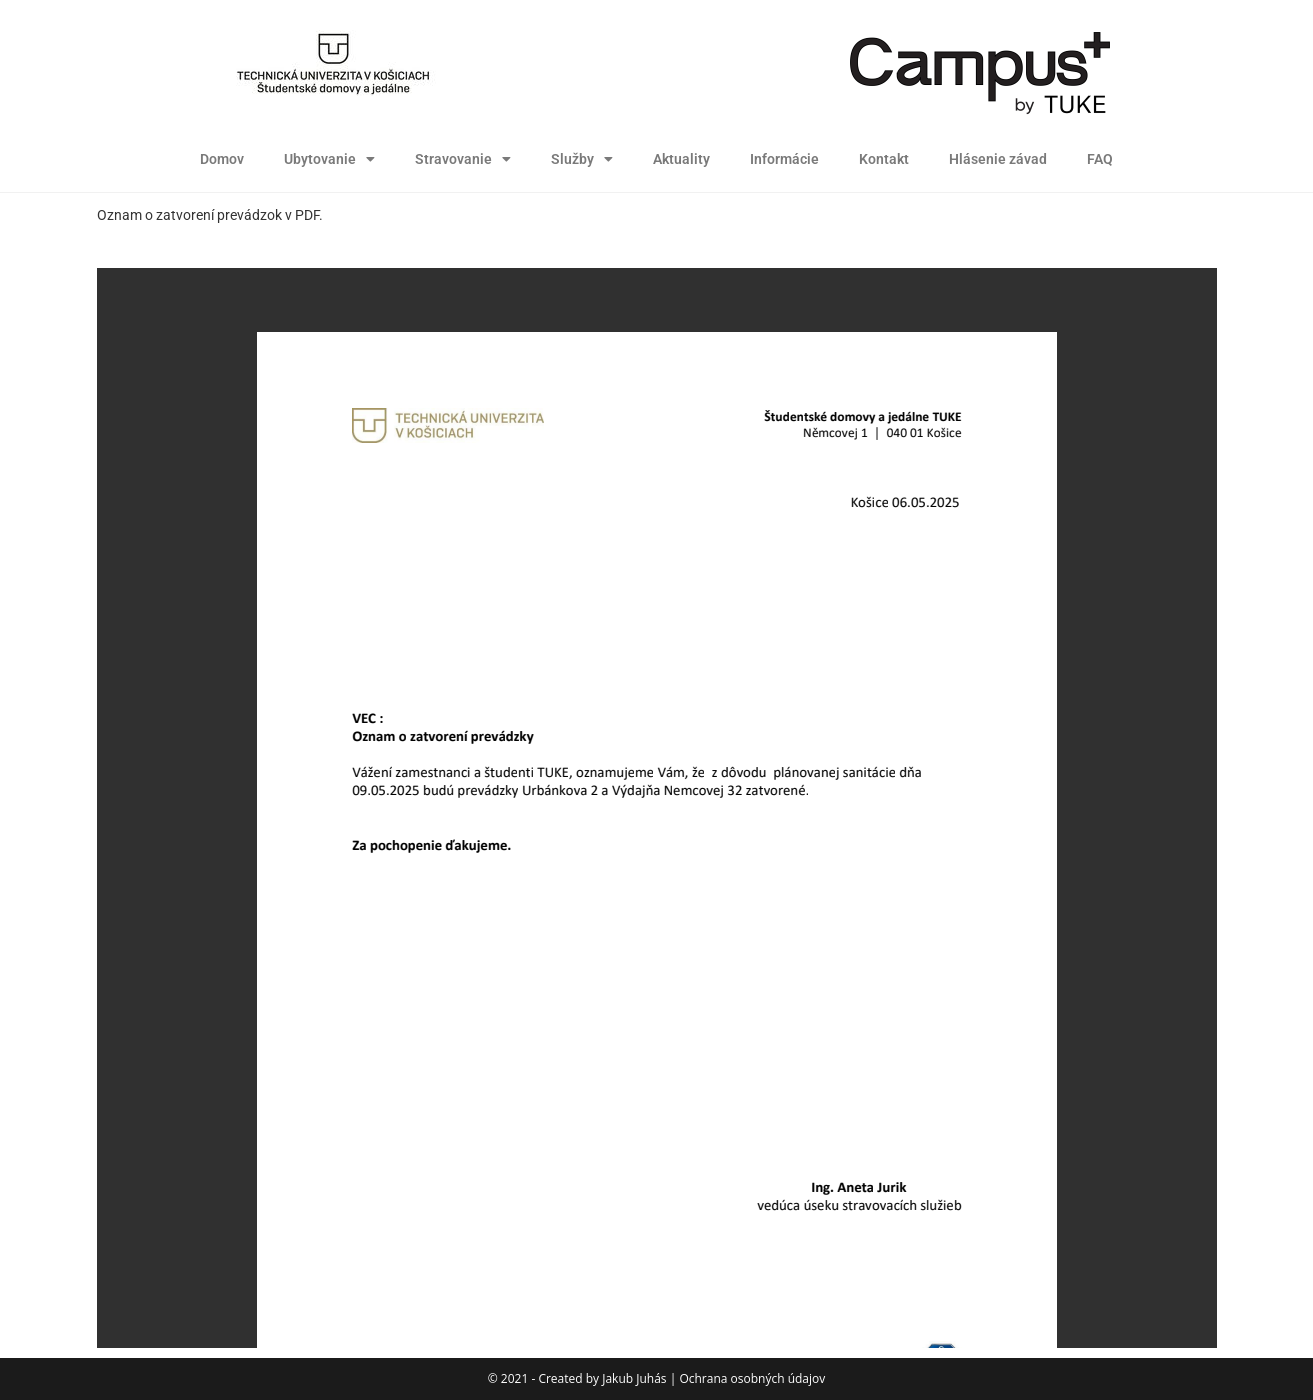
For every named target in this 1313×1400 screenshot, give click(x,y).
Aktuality (681, 159)
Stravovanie (463, 159)
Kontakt (884, 159)
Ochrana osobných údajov (752, 1378)
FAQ (1100, 159)
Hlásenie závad (998, 159)
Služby (582, 159)
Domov (222, 159)
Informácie (784, 159)
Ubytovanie (329, 159)
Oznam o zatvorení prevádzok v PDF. (210, 215)
